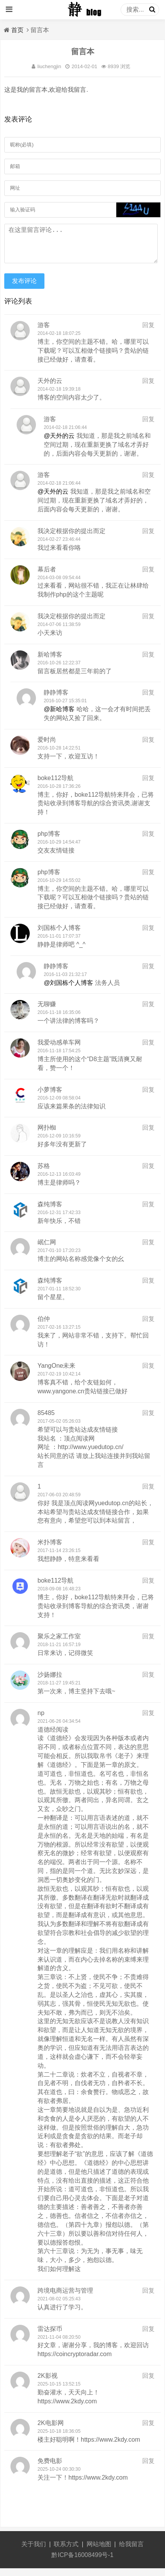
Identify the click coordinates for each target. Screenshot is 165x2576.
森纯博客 (49, 1212)
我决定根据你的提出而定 (71, 538)
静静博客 (56, 700)
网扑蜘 (46, 1135)
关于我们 (33, 2552)
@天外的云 (59, 443)
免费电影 (49, 2468)
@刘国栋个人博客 (68, 990)
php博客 (48, 841)
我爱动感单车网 (59, 1050)
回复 (148, 332)
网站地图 (99, 2552)
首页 (17, 30)
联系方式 (66, 2552)
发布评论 (24, 288)
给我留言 (131, 2552)
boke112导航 (55, 785)
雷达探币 (49, 2336)
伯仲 (43, 1326)
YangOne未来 (56, 1373)
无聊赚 (46, 1011)
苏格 (43, 1173)
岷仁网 (46, 1250)
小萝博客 (49, 1097)
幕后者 (46, 577)
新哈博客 (49, 662)
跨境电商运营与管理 (65, 2298)
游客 (43, 332)
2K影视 (47, 2383)
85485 (46, 1420)
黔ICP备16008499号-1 (82, 2562)
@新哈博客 (59, 716)
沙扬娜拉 (49, 1682)
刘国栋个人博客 (59, 935)
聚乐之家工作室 (59, 1644)
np (40, 1720)
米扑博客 (49, 1550)
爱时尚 (46, 747)
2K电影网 (50, 2430)
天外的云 (49, 388)
